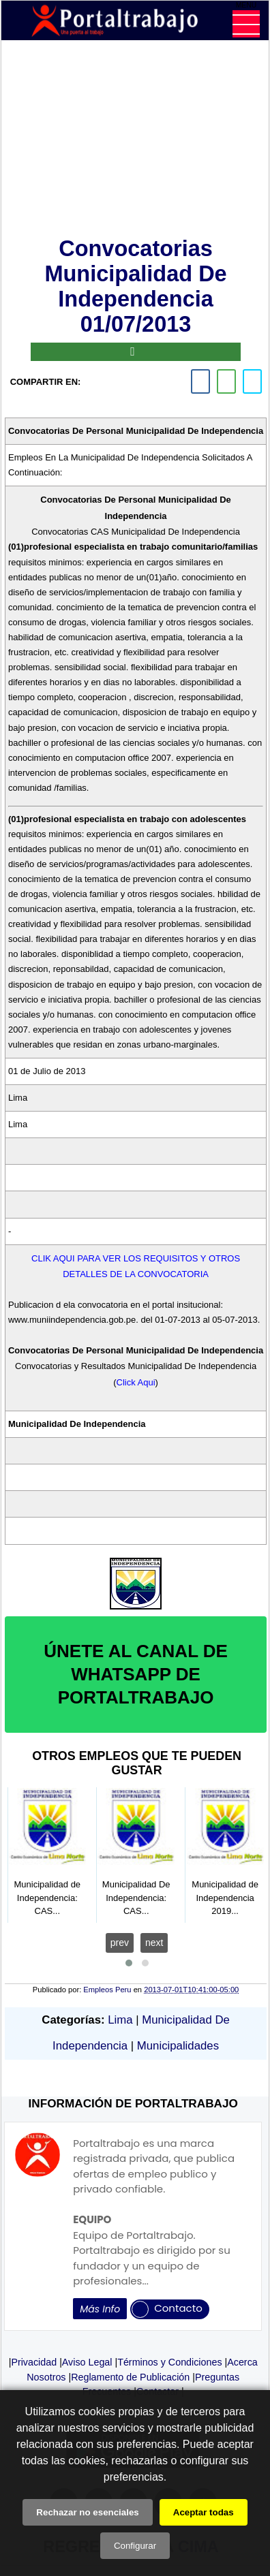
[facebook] (200, 381)
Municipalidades (178, 2045)
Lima (120, 2019)
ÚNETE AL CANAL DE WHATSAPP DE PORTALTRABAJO (136, 1674)
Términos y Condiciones (169, 2362)
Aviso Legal (87, 2362)
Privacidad (34, 2362)
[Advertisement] (136, 141)
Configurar (135, 2546)
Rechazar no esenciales (87, 2512)
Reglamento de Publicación (130, 2377)
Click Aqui (136, 1382)
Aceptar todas (203, 2512)
